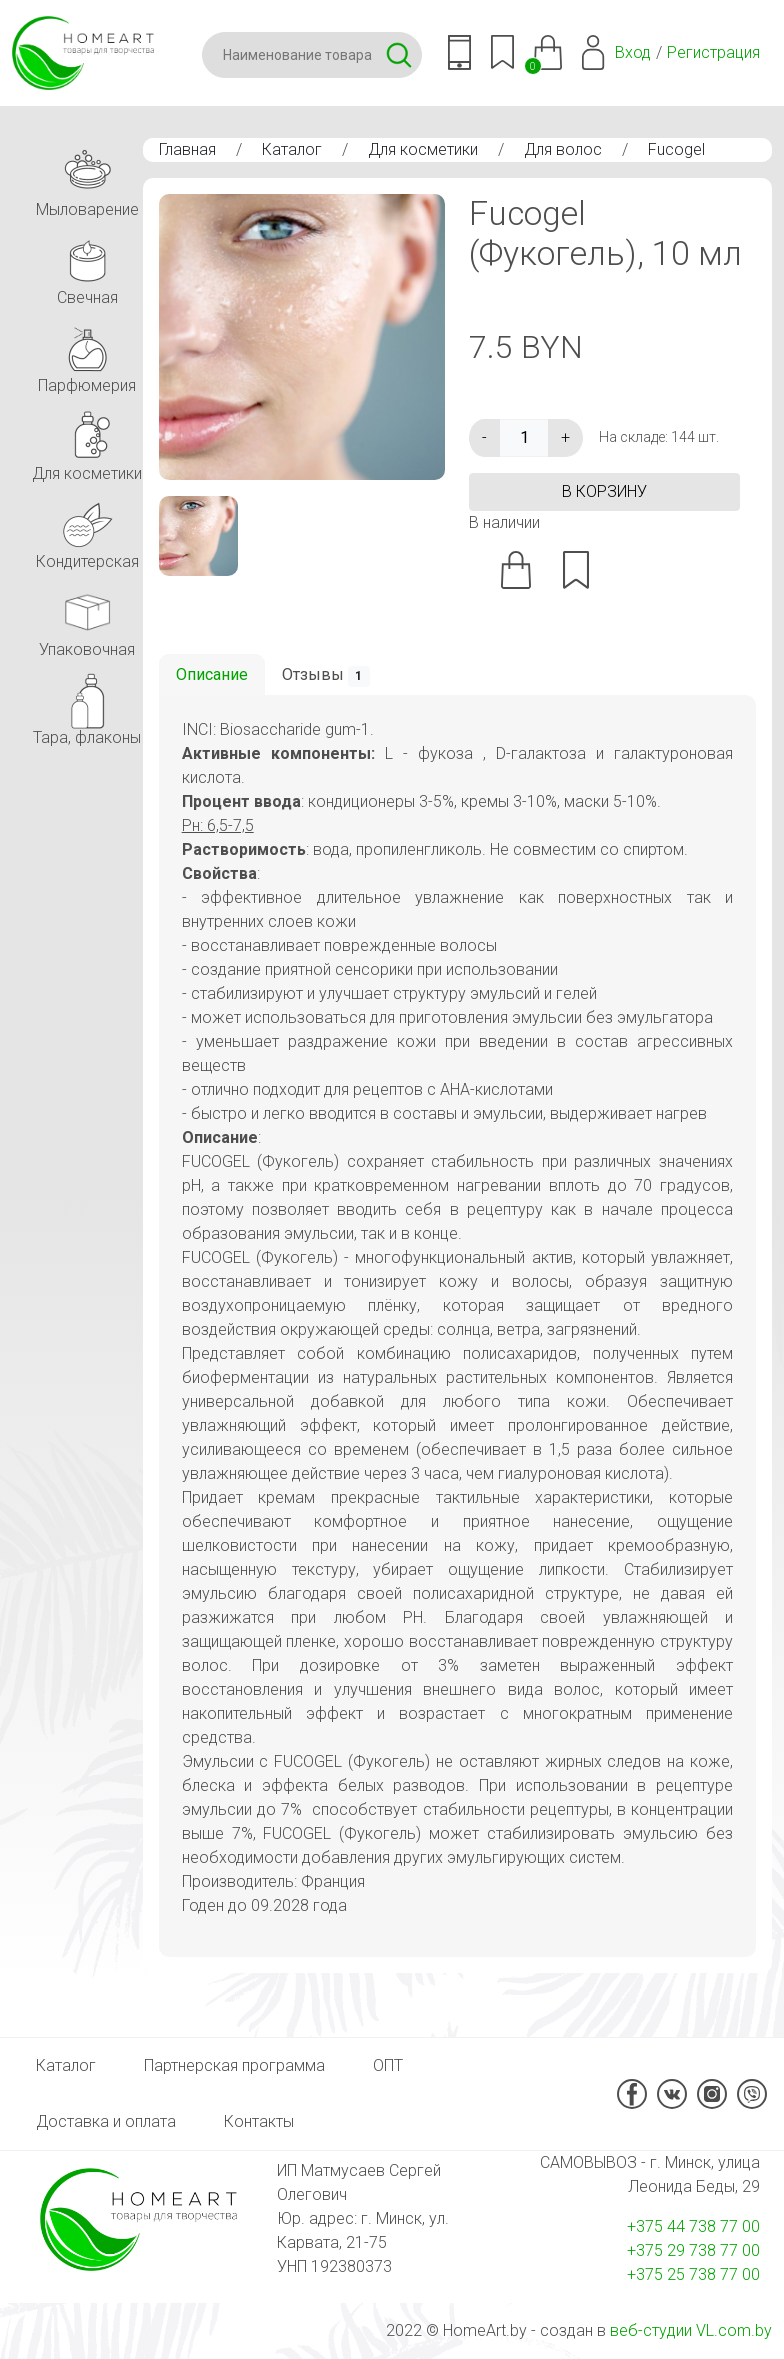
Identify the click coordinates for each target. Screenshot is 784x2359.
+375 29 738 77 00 (693, 2250)
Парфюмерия (87, 354)
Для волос (563, 149)
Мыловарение (87, 178)
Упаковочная (87, 618)
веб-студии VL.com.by (691, 2330)
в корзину (604, 491)
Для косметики (423, 149)
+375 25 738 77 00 (693, 2274)
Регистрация (713, 52)
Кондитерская (87, 530)
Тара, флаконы (87, 706)
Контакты (259, 2121)
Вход (633, 52)
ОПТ (388, 2065)
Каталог (292, 149)
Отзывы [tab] (326, 675)
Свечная (87, 266)
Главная (187, 149)
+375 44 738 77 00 (693, 2226)
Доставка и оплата (106, 2121)
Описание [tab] (212, 674)
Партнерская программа (234, 2065)
